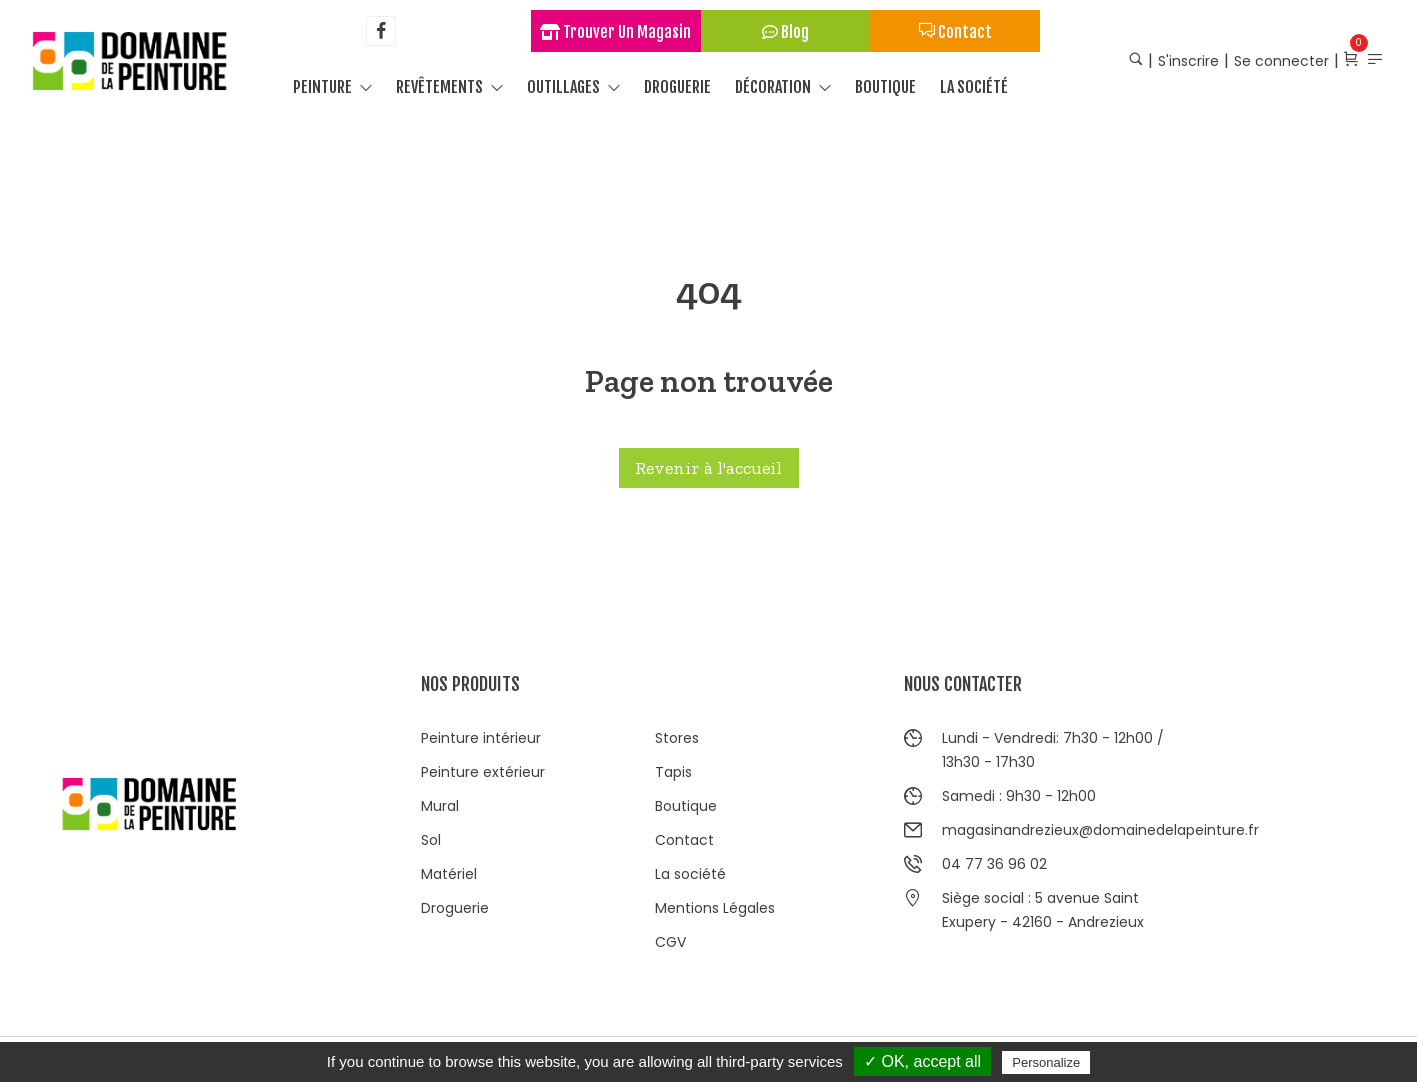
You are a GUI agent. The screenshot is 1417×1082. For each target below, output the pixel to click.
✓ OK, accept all (922, 1061)
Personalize (1046, 1062)
